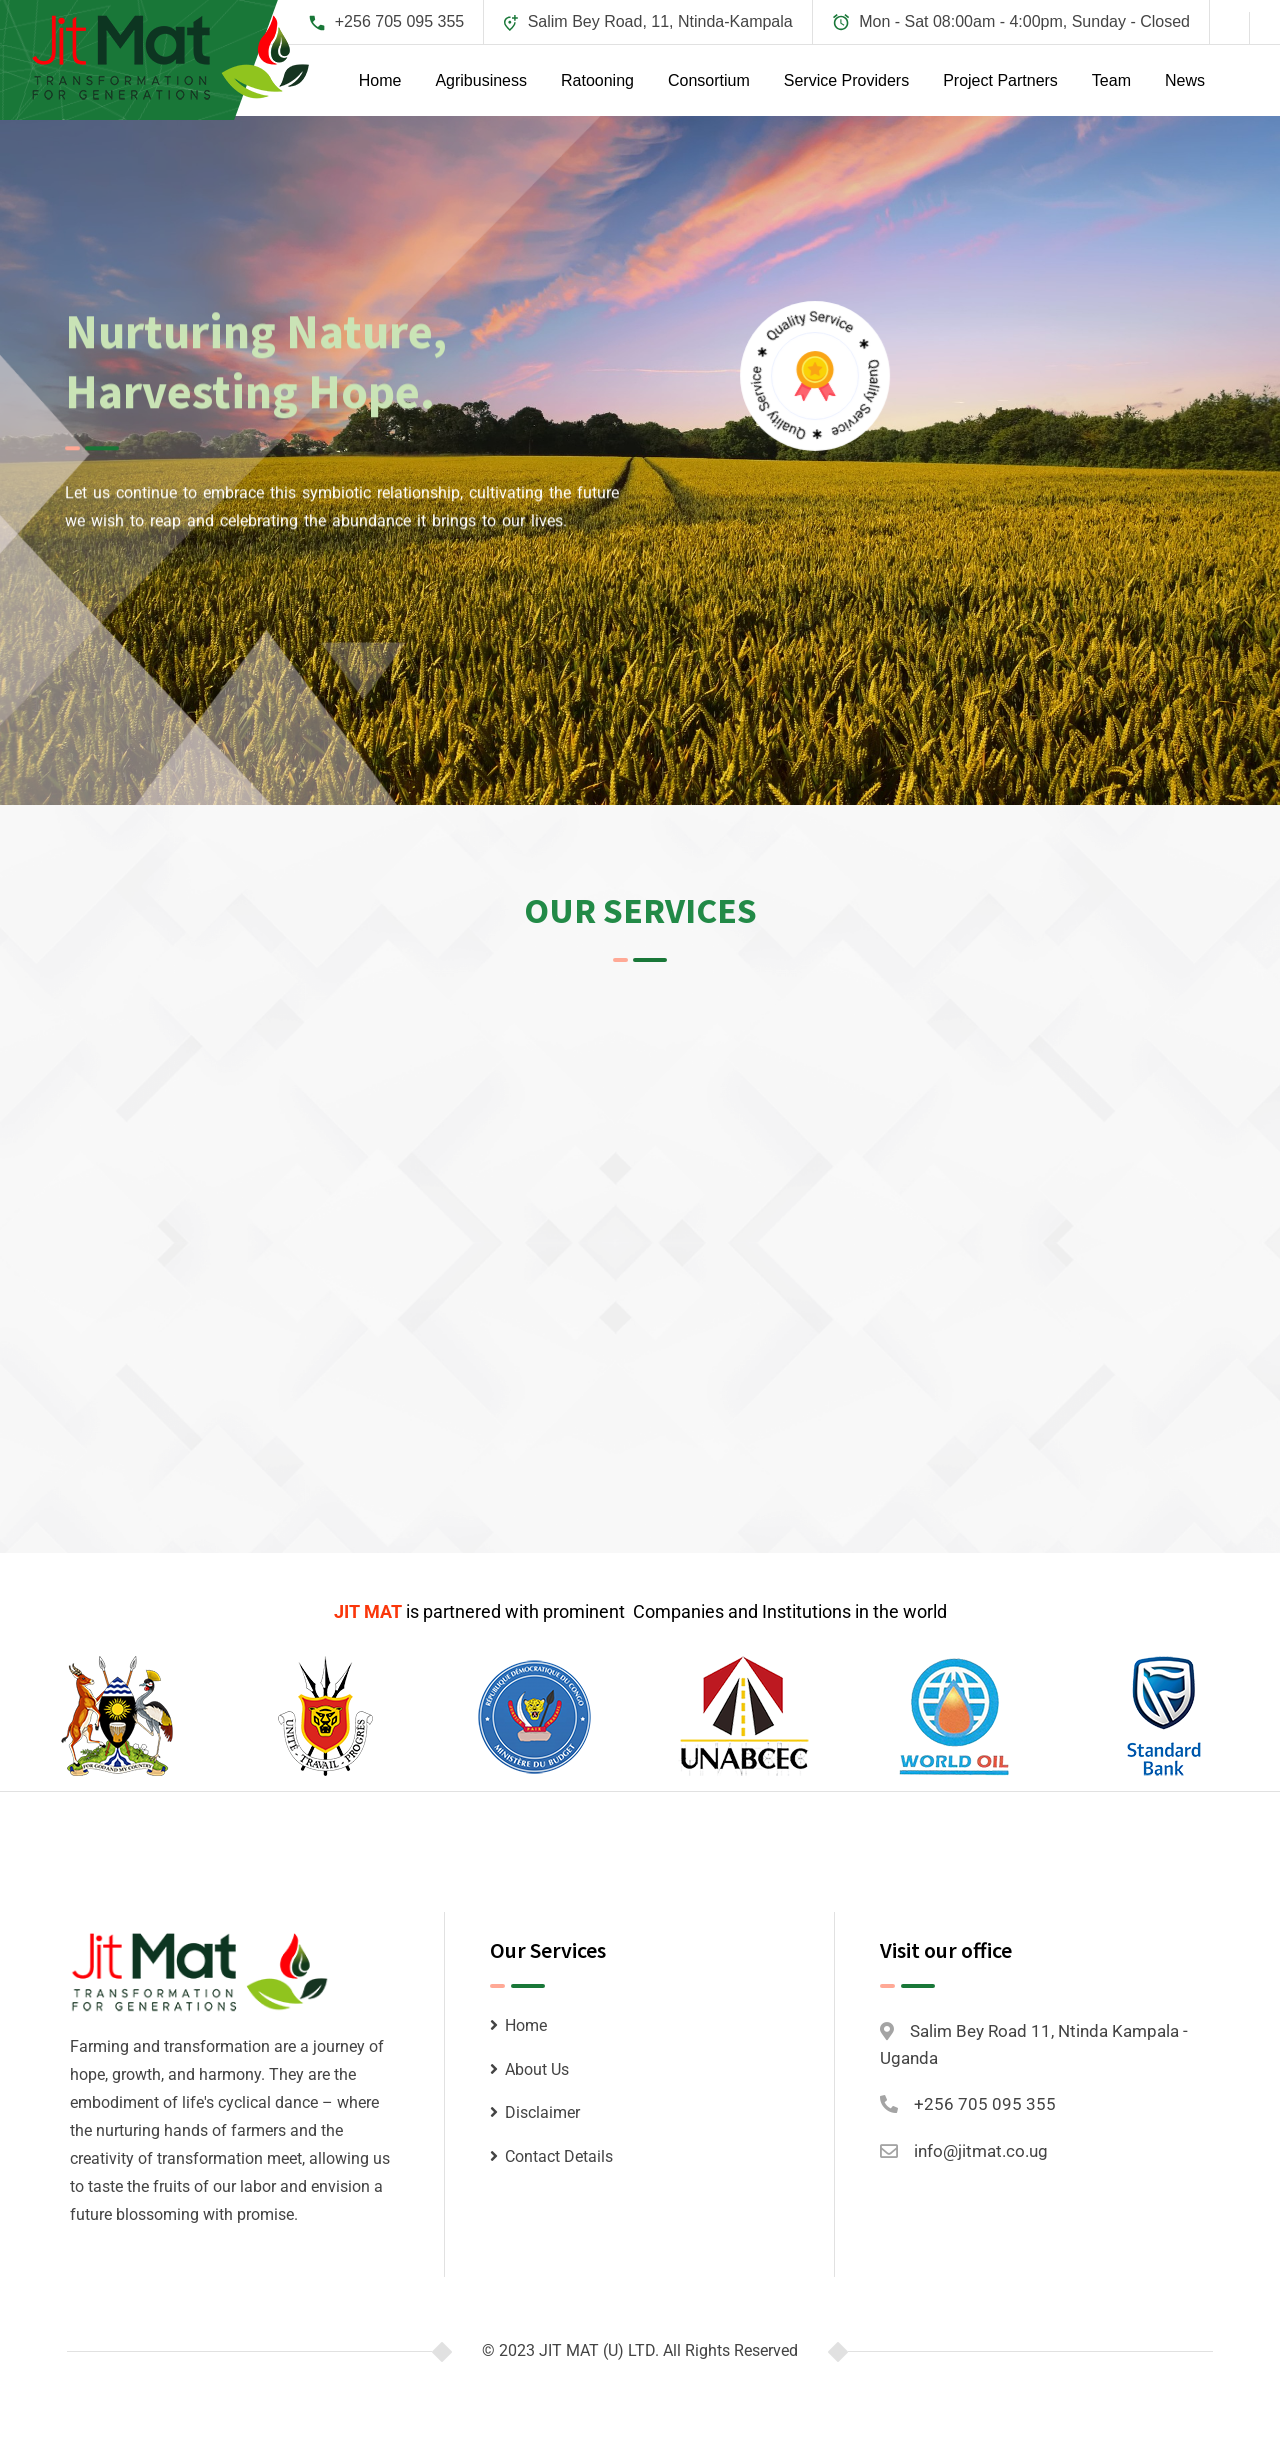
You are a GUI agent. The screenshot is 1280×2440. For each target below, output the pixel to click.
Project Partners (1000, 80)
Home (380, 80)
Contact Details (559, 2156)
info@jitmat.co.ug (981, 2151)
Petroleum (240, 1811)
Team (1111, 80)
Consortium (709, 80)
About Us (537, 2069)
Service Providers (846, 80)
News (1185, 80)
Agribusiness (481, 80)
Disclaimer (542, 2112)
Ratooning (597, 80)
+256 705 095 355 (399, 21)
